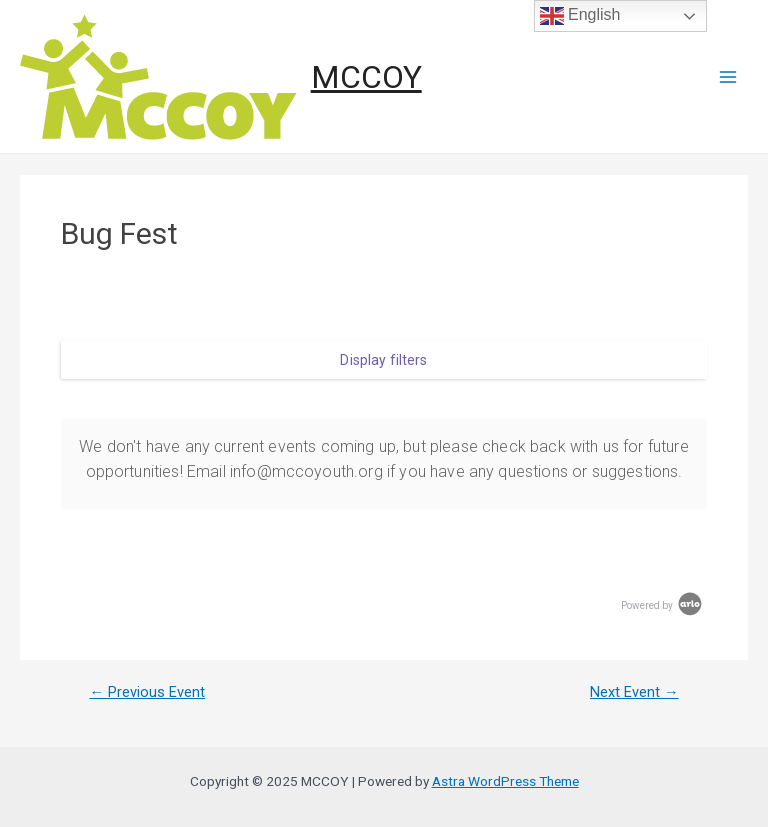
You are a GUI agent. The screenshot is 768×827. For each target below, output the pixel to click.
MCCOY (366, 77)
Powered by (663, 605)
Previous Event (147, 692)
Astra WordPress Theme (505, 781)
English (580, 16)
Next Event (634, 692)
